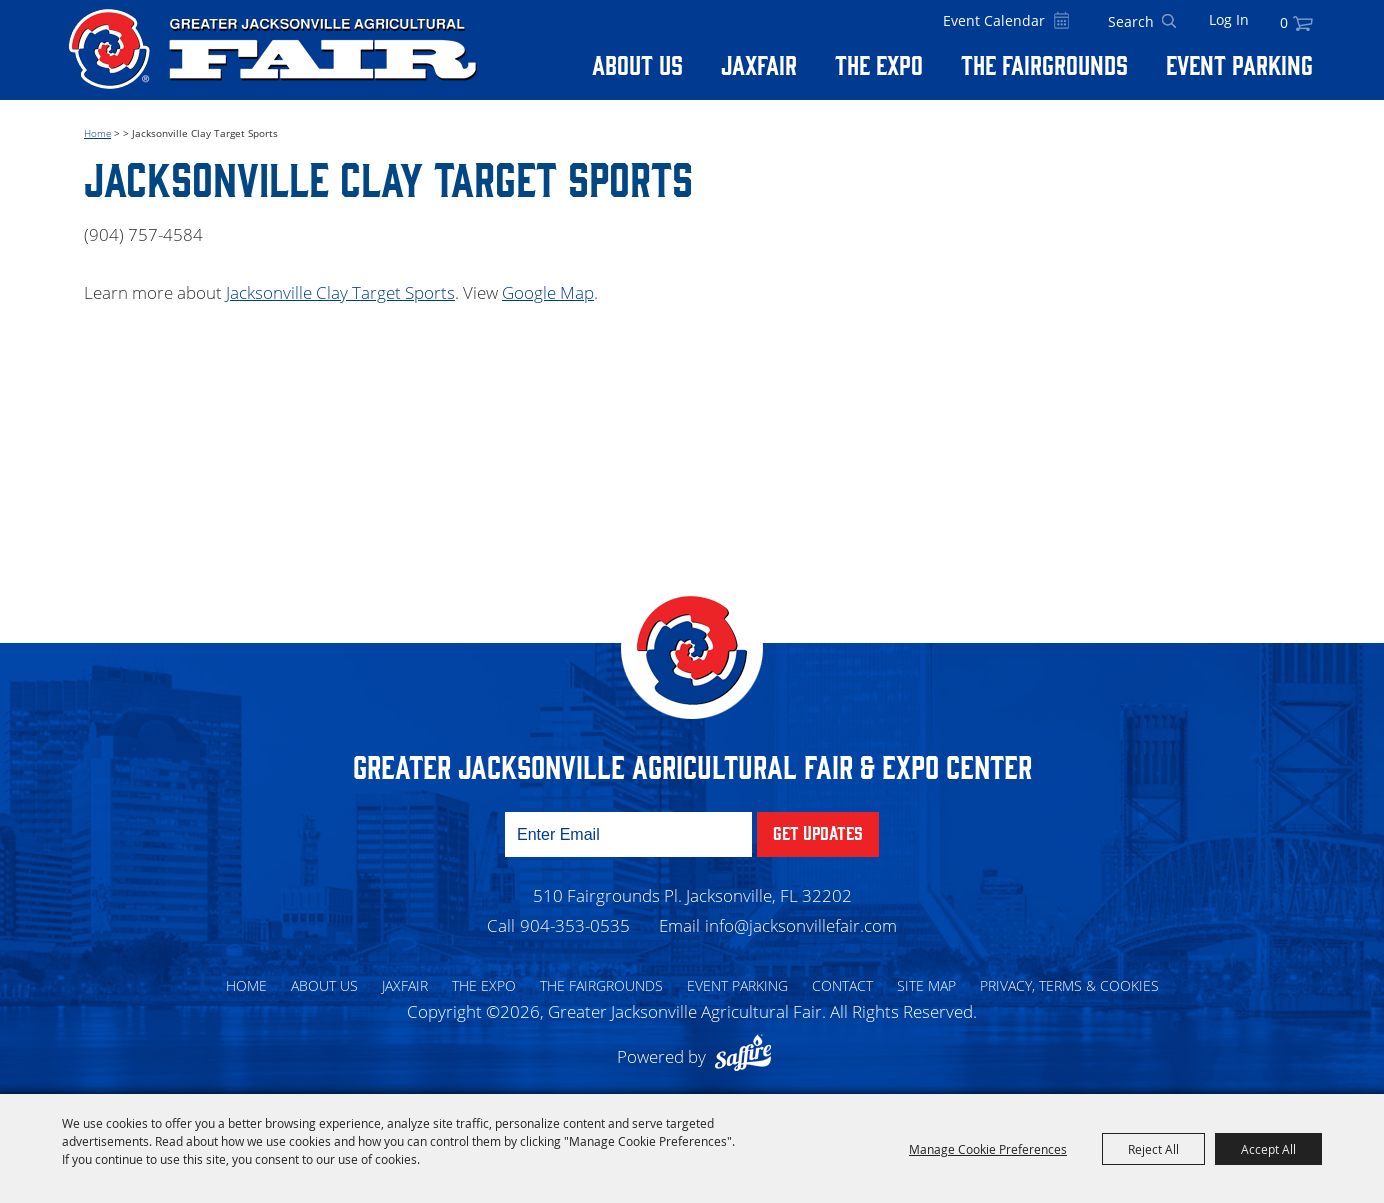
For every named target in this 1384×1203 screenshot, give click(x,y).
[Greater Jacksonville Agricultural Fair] (273, 49)
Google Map (548, 292)
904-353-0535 (575, 925)
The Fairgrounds (1044, 64)
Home (97, 133)
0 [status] (1284, 22)
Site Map (926, 985)
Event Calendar (994, 20)
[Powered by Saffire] (748, 1056)
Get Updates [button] (818, 832)
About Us (637, 64)
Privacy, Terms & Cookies (1069, 985)
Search (1169, 22)
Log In (1229, 19)
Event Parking (1239, 64)
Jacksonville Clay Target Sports (340, 292)
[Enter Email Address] (628, 834)
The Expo (879, 64)
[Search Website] (1131, 22)
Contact (842, 985)
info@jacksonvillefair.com (801, 925)
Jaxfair (759, 64)
